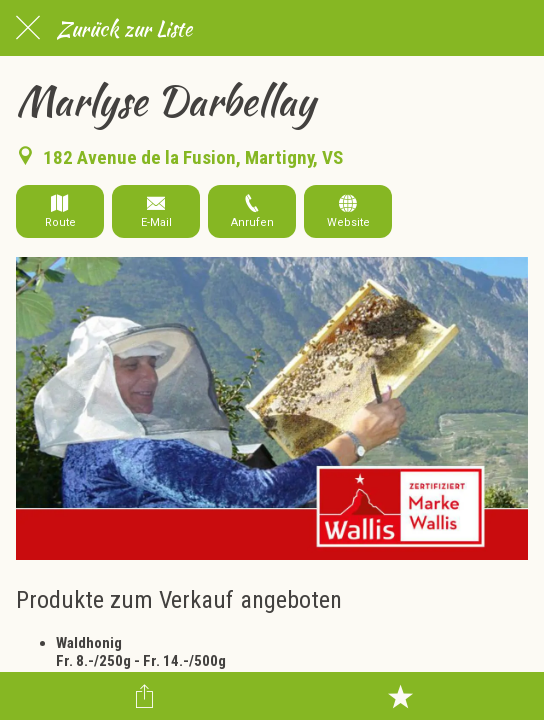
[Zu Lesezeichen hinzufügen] (400, 696)
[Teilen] (144, 696)
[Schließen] (28, 28)
